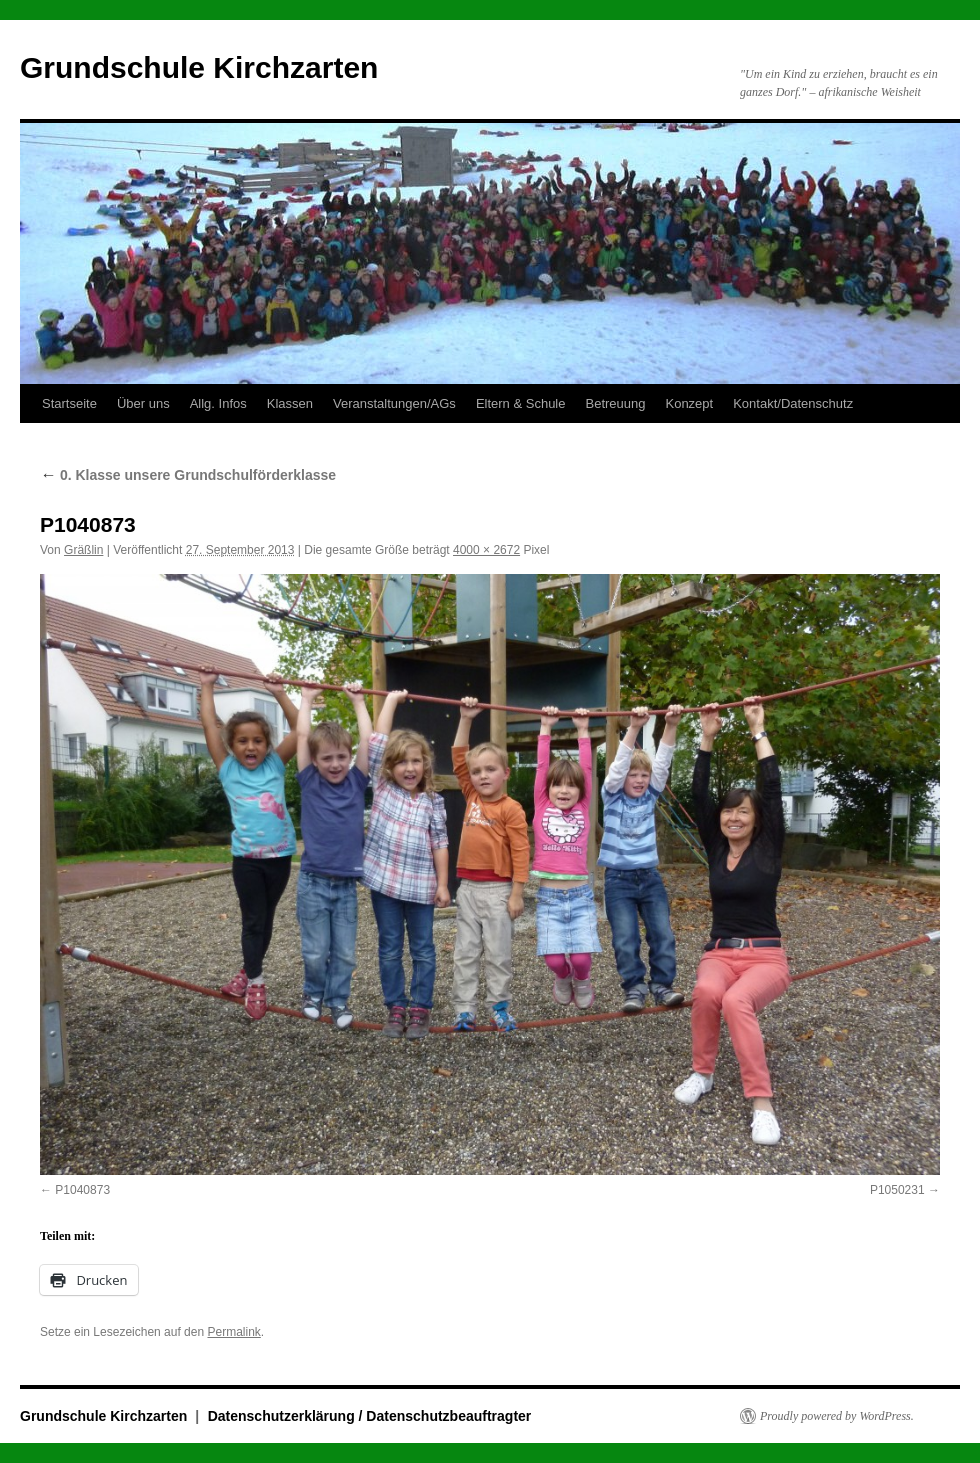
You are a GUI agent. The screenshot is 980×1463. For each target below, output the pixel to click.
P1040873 (82, 1190)
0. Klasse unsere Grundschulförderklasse (188, 475)
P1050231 (897, 1190)
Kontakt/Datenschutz (793, 403)
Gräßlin (83, 550)
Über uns (143, 403)
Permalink (233, 1332)
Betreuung (615, 403)
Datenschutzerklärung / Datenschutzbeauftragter (370, 1416)
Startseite (69, 403)
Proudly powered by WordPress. (837, 1416)
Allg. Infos (218, 403)
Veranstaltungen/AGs (394, 403)
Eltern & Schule (521, 403)
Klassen (290, 403)
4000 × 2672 (486, 550)
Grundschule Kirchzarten (199, 67)
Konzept (689, 403)
